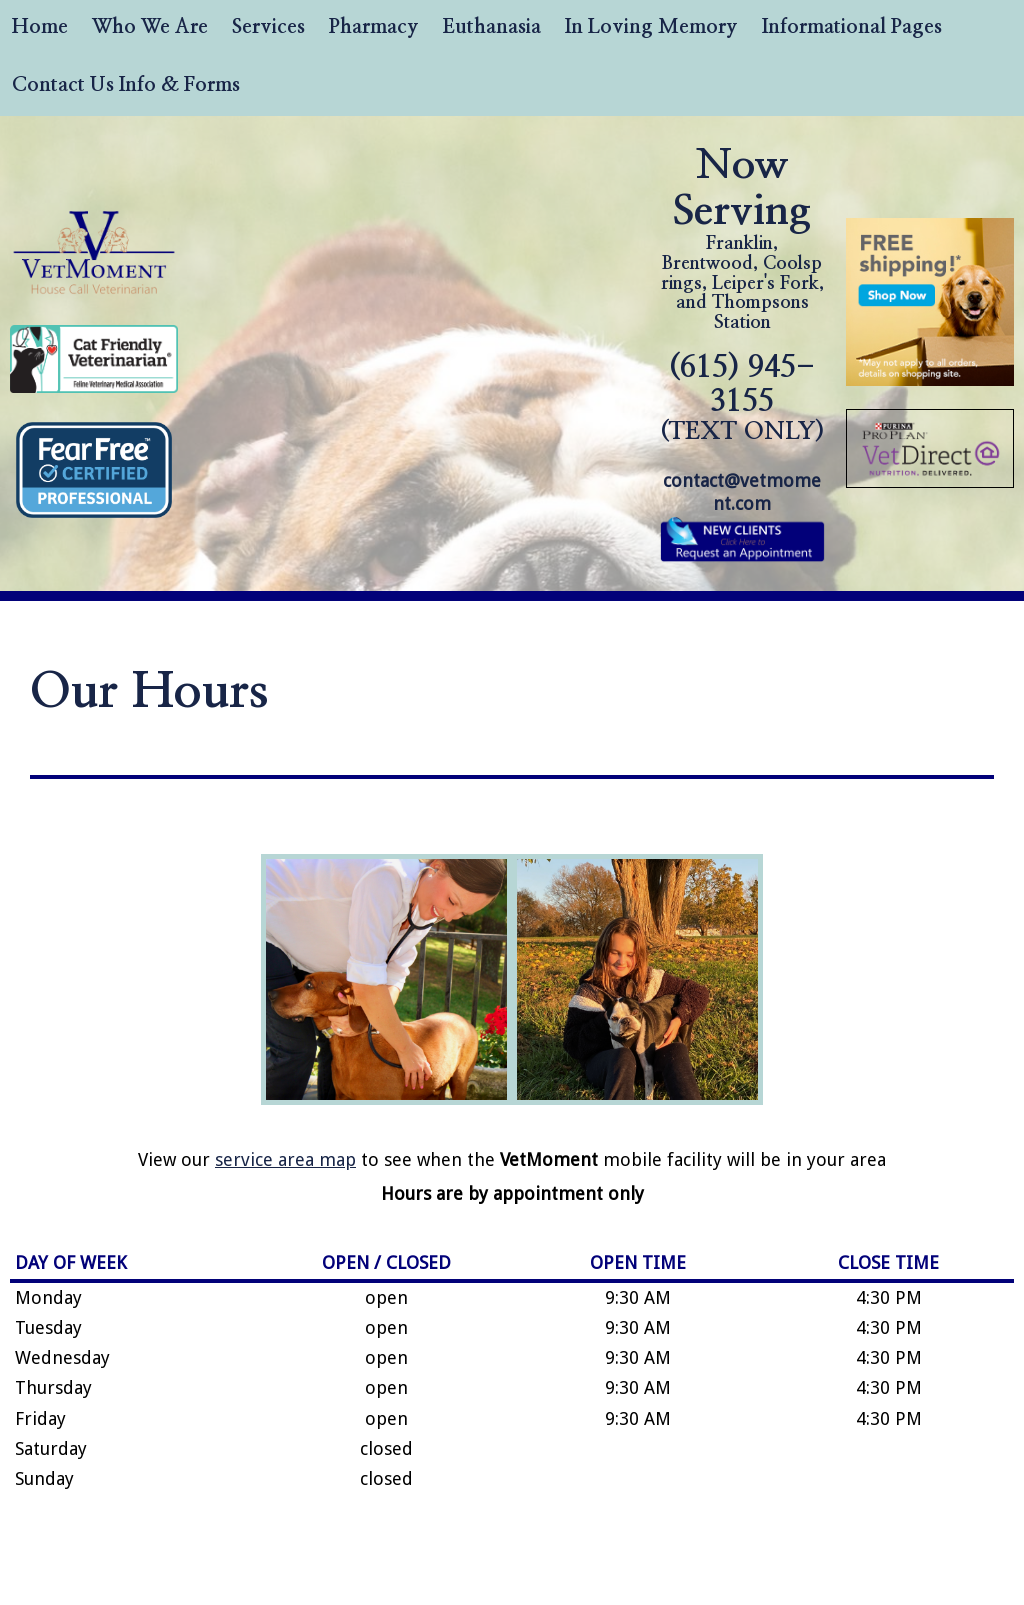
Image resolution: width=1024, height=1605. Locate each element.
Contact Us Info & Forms (126, 85)
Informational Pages (852, 27)
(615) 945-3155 (742, 398)
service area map (285, 1159)
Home (40, 27)
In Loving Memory (651, 27)
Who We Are (150, 27)
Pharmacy (374, 27)
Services (268, 27)
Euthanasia (492, 27)
